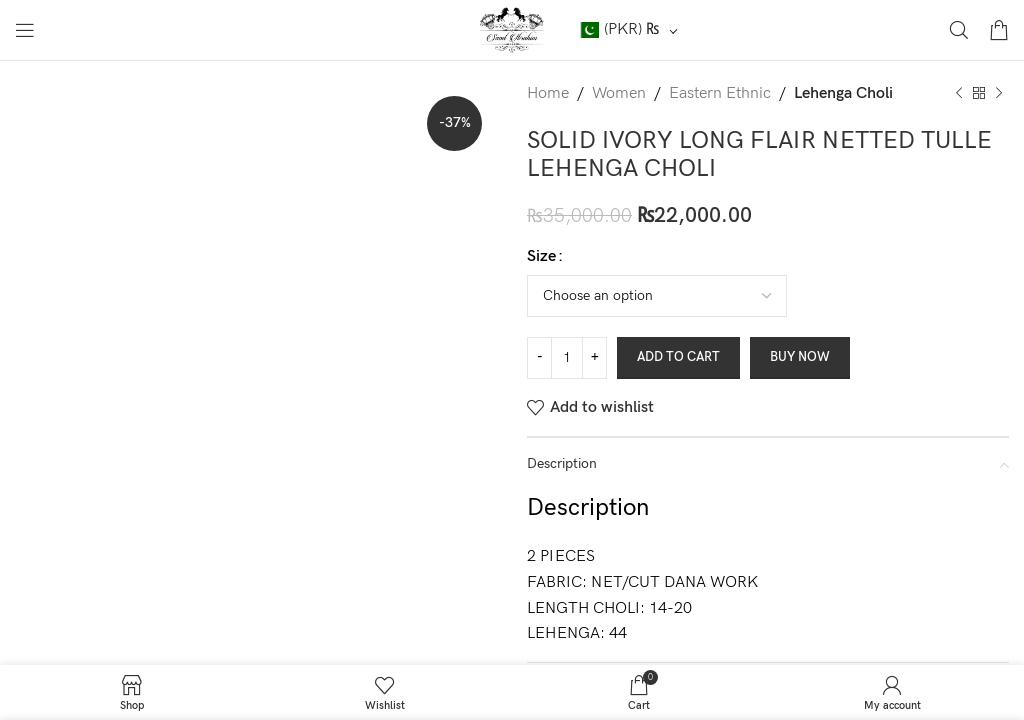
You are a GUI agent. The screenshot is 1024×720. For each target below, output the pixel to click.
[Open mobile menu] (25, 30)
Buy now (800, 357)
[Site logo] (512, 29)
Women (619, 93)
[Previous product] (959, 94)
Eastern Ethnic (720, 93)
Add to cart (678, 357)
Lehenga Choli (843, 93)
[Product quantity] (567, 358)
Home (548, 93)
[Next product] (999, 94)
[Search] (959, 30)
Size (541, 256)
